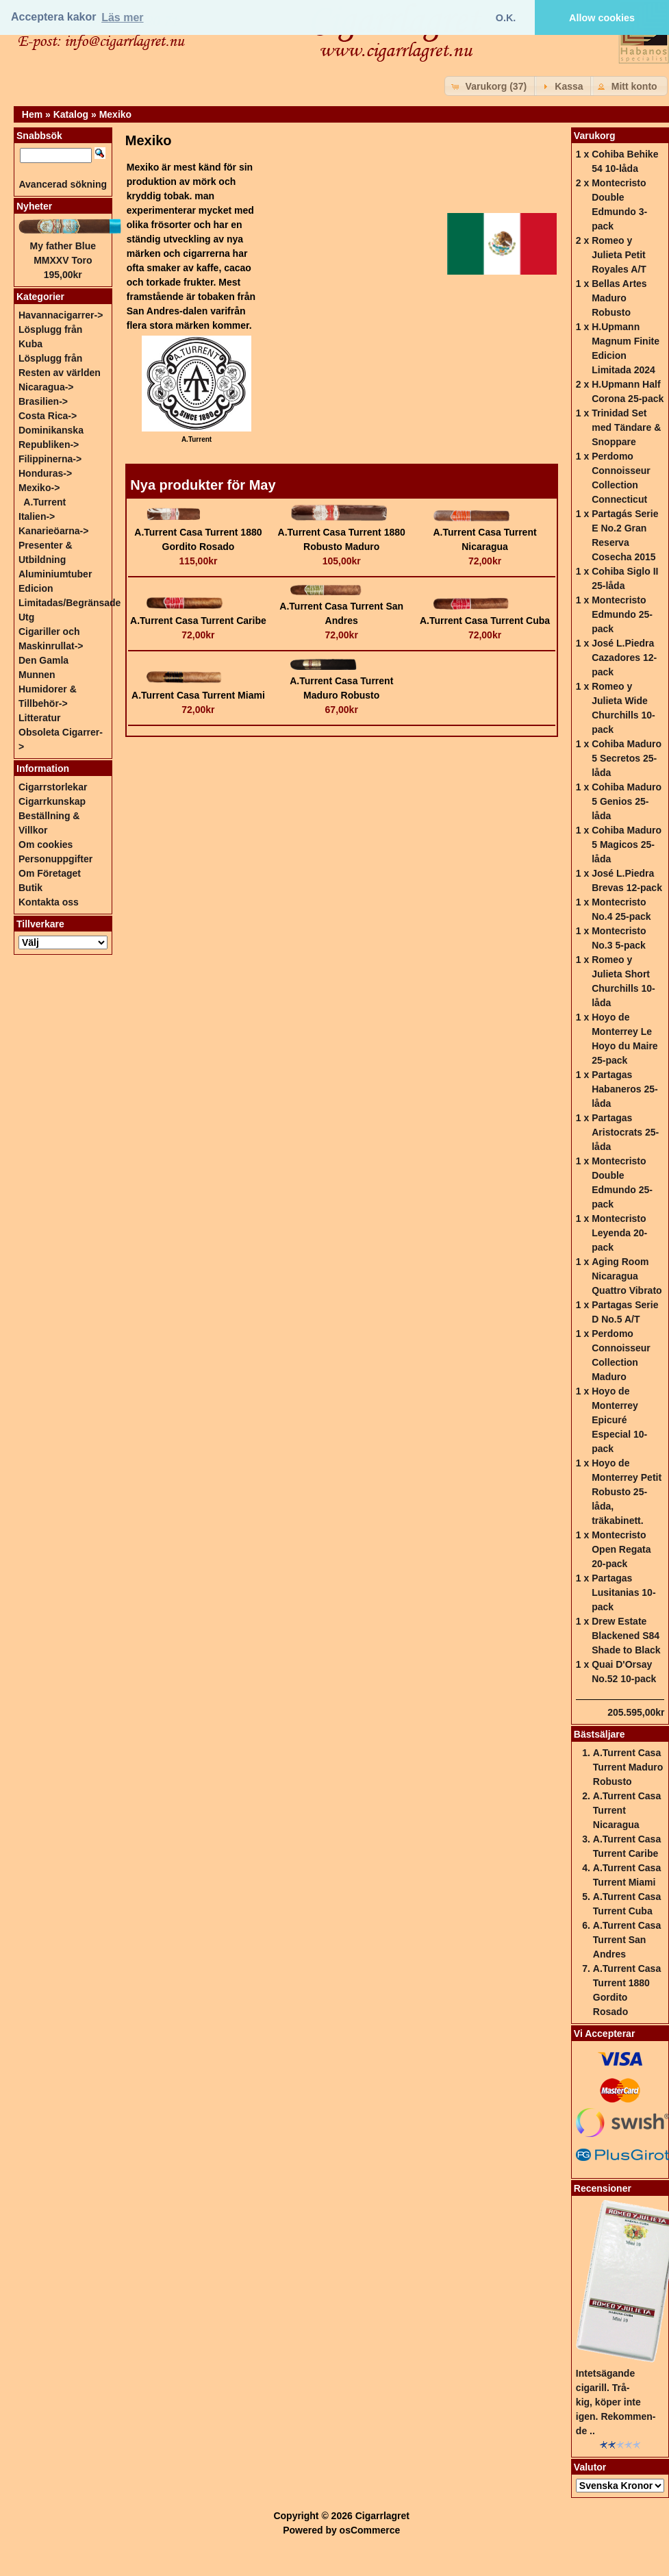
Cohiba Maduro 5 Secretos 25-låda (626, 758)
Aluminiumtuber (55, 573)
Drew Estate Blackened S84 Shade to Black (626, 1635)
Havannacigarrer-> (60, 315)
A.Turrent (44, 502)
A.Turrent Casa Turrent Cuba (485, 620)
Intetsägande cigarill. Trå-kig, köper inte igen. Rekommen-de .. (616, 2402)
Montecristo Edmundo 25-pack (622, 614)
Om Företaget (49, 873)
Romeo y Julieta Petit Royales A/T (619, 255)
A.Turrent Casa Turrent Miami (198, 695)
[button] (490, 86)
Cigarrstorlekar (52, 786)
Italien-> (36, 516)
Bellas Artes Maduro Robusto (619, 298)
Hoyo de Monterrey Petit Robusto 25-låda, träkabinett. (626, 1492)
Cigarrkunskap (52, 801)
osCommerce (370, 2530)
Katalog (70, 114)
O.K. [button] (506, 17)
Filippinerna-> (49, 458)
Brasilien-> (43, 401)
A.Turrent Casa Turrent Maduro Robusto (628, 1767)
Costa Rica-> (47, 415)
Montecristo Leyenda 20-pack (619, 1233)
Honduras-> (45, 473)
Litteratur (39, 717)
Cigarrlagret (382, 2515)
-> (39, 487)
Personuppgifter (55, 858)
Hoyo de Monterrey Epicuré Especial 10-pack (619, 1420)
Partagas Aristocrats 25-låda (625, 1132)
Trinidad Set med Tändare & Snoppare (626, 427)
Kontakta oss (48, 902)
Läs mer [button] (122, 17)
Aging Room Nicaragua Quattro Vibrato (626, 1276)
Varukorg (595, 135)
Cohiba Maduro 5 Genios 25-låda (626, 801)
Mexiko (115, 114)
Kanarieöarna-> (53, 530)
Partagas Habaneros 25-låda (624, 1089)
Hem (32, 114)
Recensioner (602, 2188)
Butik (30, 887)
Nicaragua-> (46, 387)
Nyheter (34, 206)
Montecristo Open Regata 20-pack (621, 1549)
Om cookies (45, 844)
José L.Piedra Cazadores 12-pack (624, 657)
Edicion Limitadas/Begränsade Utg (69, 603)
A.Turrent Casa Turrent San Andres (627, 1940)
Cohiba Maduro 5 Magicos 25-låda (626, 844)
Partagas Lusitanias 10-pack (623, 1592)
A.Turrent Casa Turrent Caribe (198, 620)
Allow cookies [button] (602, 17)
